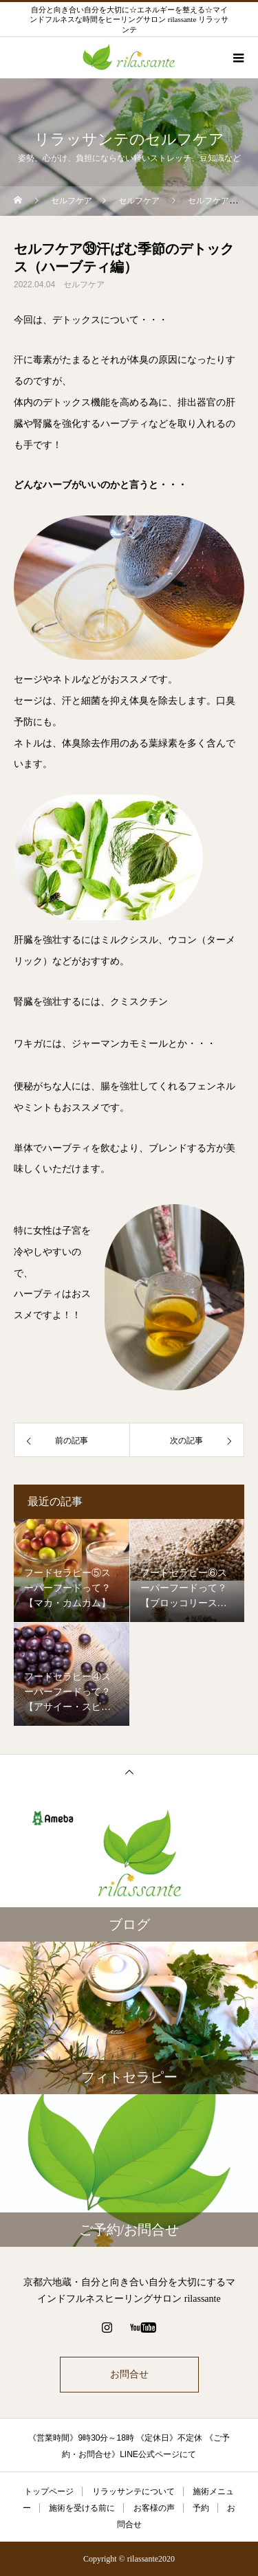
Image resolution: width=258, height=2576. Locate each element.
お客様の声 (154, 2508)
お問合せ (129, 2374)
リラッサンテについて (133, 2491)
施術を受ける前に (82, 2508)
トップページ (49, 2491)
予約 (201, 2508)
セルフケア (84, 284)
